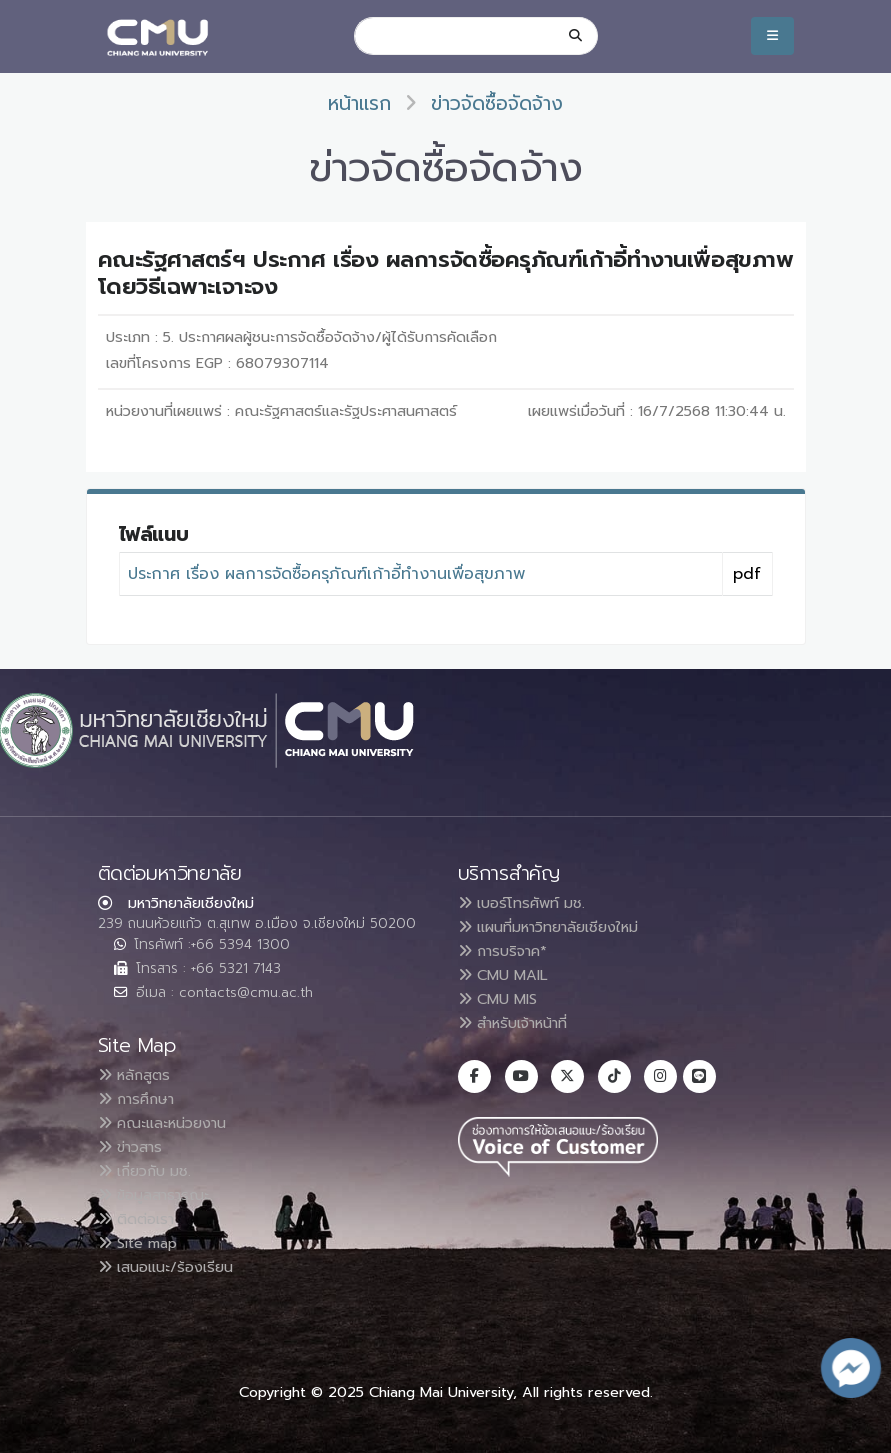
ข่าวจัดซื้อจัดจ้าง (497, 103)
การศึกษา (141, 1099)
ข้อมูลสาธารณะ (160, 1195)
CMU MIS (502, 999)
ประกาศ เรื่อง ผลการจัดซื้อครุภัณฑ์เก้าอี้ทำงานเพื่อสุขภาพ (326, 574)
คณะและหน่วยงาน (169, 1123)
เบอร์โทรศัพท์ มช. (527, 903)
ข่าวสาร (135, 1147)
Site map (144, 1243)
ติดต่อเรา (141, 1219)
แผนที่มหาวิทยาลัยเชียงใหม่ (560, 927)
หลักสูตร (138, 1075)
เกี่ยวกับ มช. (150, 1171)
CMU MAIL (508, 975)
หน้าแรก (359, 103)
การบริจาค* (508, 951)
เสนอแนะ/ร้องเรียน (172, 1267)
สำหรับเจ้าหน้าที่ (522, 1023)
